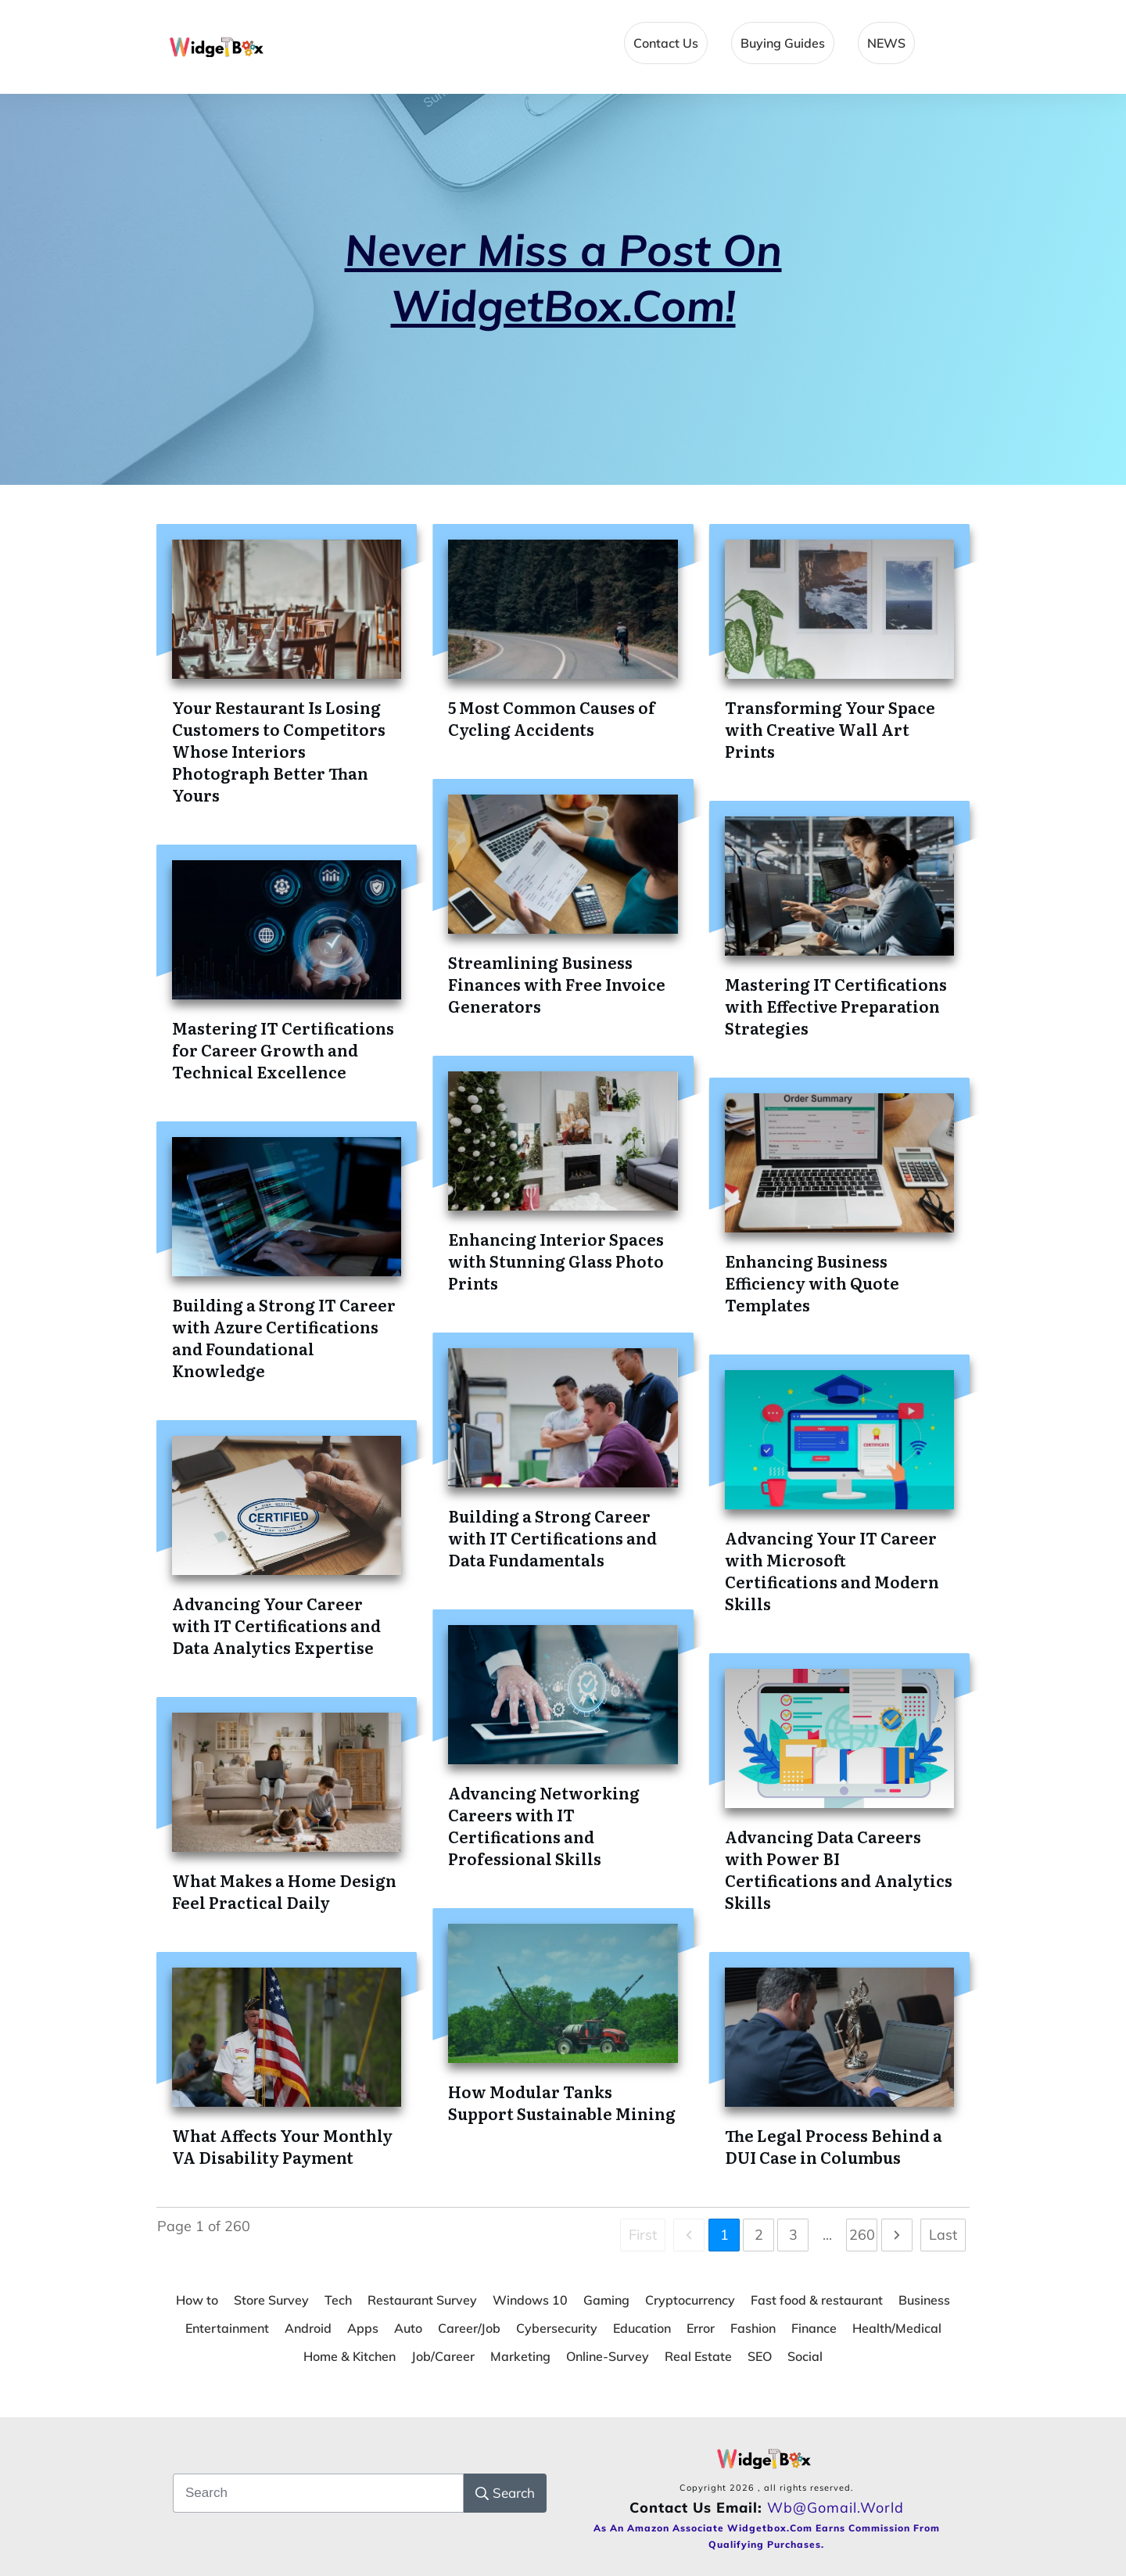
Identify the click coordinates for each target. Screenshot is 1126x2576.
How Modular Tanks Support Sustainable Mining (562, 2102)
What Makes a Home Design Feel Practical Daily (284, 1891)
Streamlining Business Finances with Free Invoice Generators (556, 983)
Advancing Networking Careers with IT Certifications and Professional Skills (544, 1825)
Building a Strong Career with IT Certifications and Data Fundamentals (552, 1537)
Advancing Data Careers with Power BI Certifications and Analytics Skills (838, 1869)
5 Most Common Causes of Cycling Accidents (551, 718)
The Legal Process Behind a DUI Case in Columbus (833, 2146)
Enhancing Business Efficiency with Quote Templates (812, 1282)
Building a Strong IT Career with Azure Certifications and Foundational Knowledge (284, 1337)
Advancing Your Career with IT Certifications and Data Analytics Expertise (276, 1625)
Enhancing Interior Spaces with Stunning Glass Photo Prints (556, 1260)
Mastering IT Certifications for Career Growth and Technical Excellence (283, 1049)
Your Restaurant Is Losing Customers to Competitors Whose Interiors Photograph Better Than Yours (278, 750)
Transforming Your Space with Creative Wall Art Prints (830, 728)
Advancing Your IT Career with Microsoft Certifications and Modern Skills (832, 1570)
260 (862, 2235)
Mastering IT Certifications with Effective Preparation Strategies (836, 1005)
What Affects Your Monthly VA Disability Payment (282, 2146)
